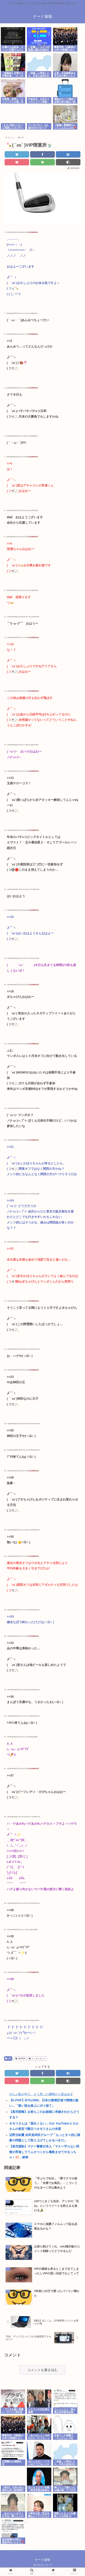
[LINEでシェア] (42, 162)
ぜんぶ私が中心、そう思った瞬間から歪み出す (41, 2094)
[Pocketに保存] (17, 162)
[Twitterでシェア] (17, 154)
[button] (68, 162)
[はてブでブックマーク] (68, 154)
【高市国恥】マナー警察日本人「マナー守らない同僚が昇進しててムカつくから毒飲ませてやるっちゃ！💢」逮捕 (44, 2152)
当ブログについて (42, 2565)
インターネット (37, 2058)
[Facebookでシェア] (42, 154)
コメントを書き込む (42, 2370)
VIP (8, 2058)
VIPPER (20, 2058)
